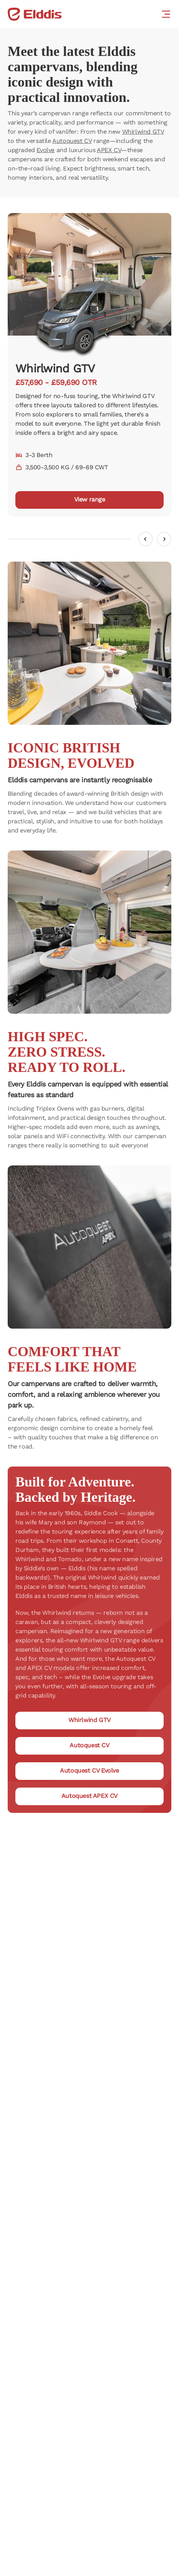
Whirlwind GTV (143, 131)
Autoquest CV (71, 140)
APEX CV (109, 150)
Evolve (45, 150)
